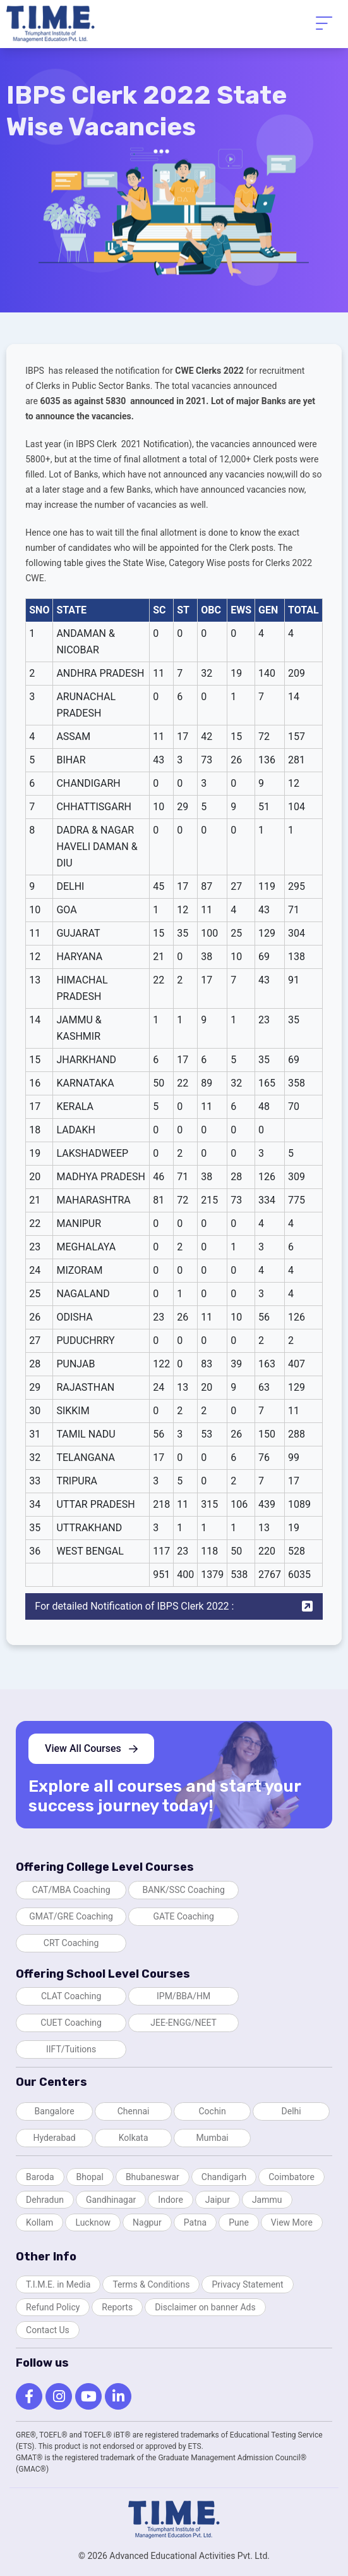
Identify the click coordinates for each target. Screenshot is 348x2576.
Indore (170, 2200)
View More (292, 2222)
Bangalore (55, 2111)
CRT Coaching (71, 1943)
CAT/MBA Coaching (71, 1890)
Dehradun (45, 2200)
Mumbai (212, 2138)
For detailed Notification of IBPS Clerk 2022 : (174, 1606)
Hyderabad (54, 2138)
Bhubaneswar (152, 2177)
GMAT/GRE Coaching (71, 1916)
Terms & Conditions (150, 2284)
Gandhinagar (111, 2200)
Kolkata (133, 2138)
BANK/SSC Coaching (183, 1890)
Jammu (267, 2200)
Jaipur (217, 2200)
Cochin (211, 2111)
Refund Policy (53, 2307)
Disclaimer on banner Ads (205, 2307)
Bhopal (90, 2177)
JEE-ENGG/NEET (183, 2023)
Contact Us (47, 2330)
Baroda (40, 2177)
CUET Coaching (71, 2023)
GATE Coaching (183, 1916)
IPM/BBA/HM (183, 1996)
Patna (195, 2222)
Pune (239, 2222)
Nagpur (147, 2222)
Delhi (291, 2111)
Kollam (39, 2222)
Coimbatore (291, 2177)
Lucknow (93, 2222)
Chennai (133, 2111)
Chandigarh (223, 2177)
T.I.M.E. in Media (58, 2284)
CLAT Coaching (71, 1996)
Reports (117, 2307)
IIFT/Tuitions (71, 2049)
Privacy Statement (247, 2284)
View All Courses (91, 1748)
